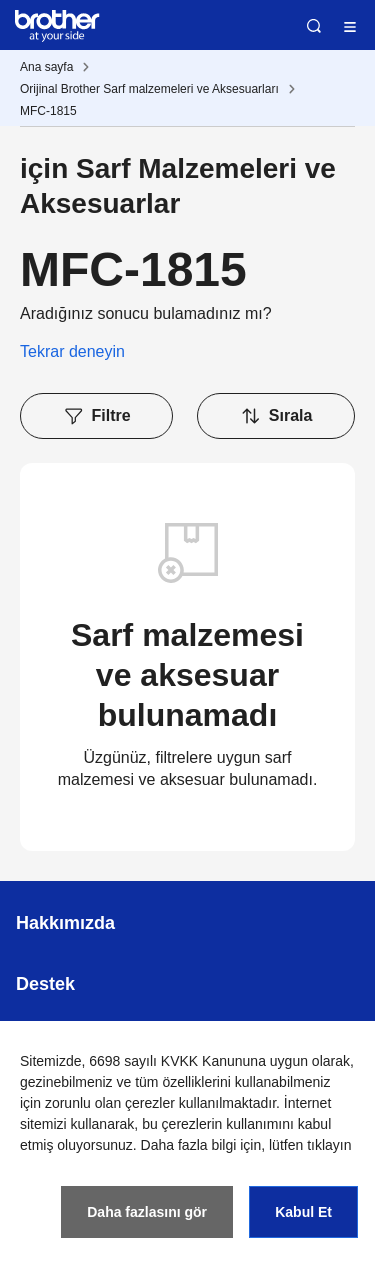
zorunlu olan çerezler (110, 1103)
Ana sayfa (46, 67)
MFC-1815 (48, 111)
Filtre (97, 416)
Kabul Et (303, 1212)
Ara (314, 26)
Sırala (276, 416)
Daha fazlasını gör (147, 1212)
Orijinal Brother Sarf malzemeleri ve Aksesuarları (149, 89)
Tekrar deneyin (72, 351)
